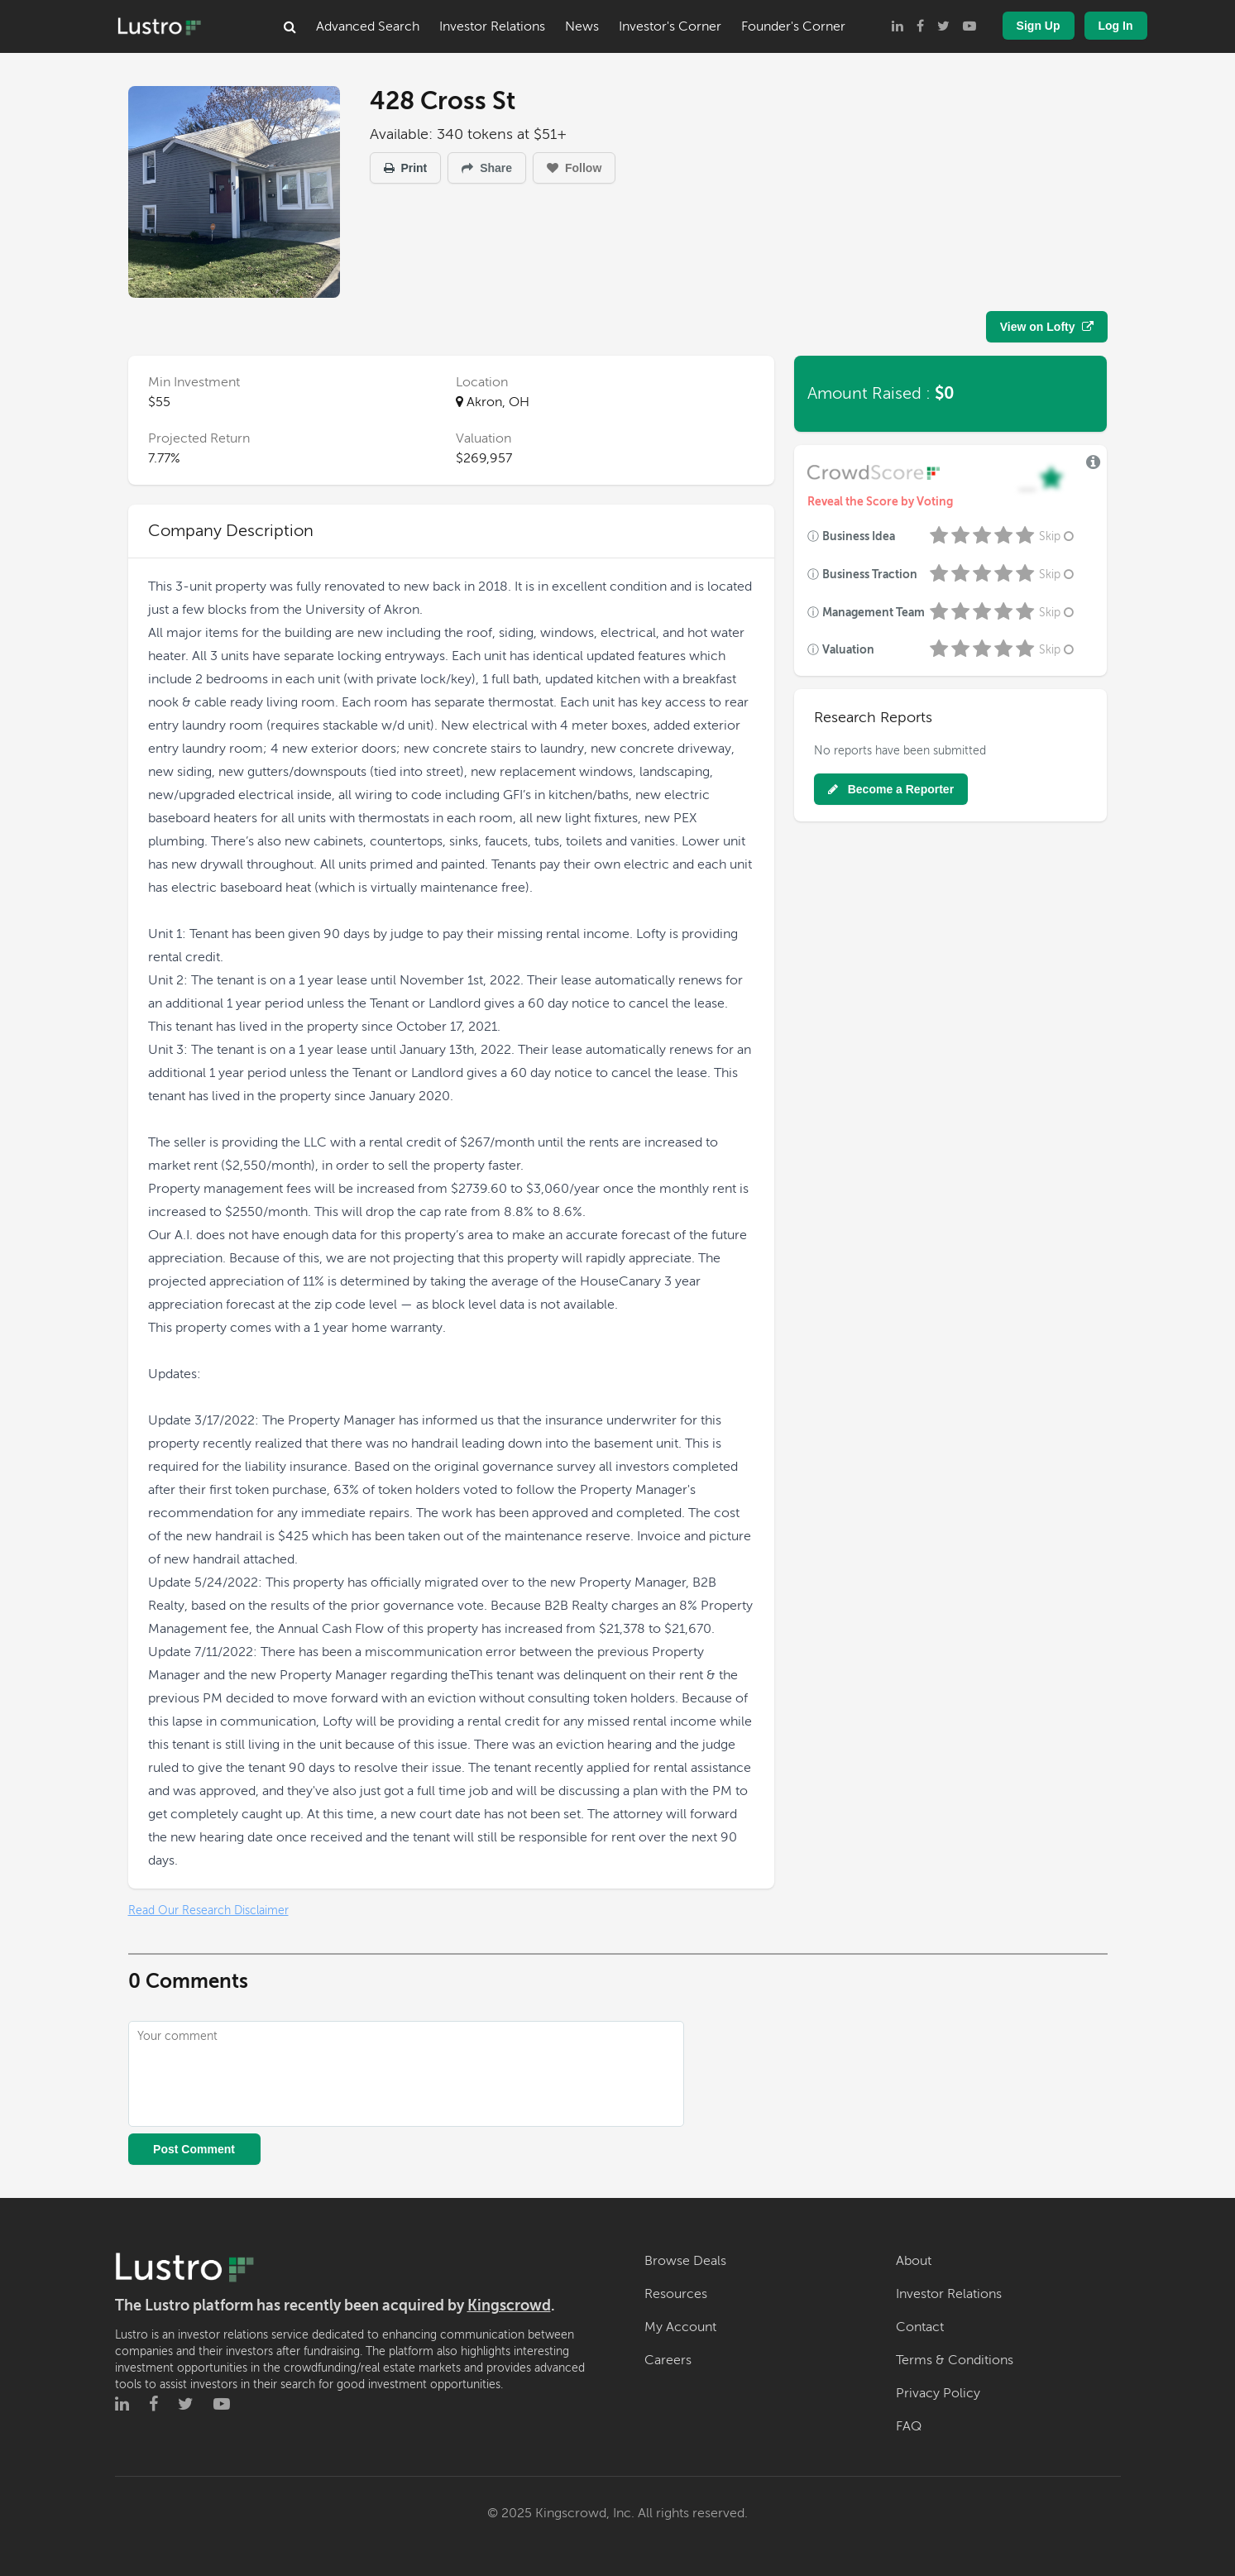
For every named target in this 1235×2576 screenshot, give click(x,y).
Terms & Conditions (954, 2360)
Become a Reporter (891, 789)
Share (487, 168)
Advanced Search (367, 26)
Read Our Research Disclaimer (208, 1910)
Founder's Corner (793, 26)
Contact (920, 2327)
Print (406, 168)
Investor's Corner (670, 26)
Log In (1116, 25)
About (913, 2260)
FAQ (908, 2426)
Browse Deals (685, 2260)
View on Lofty (1047, 326)
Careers (668, 2360)
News (582, 26)
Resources (675, 2293)
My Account (680, 2327)
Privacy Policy (938, 2393)
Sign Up (1038, 25)
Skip (1058, 536)
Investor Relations (492, 26)
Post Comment (194, 2149)
